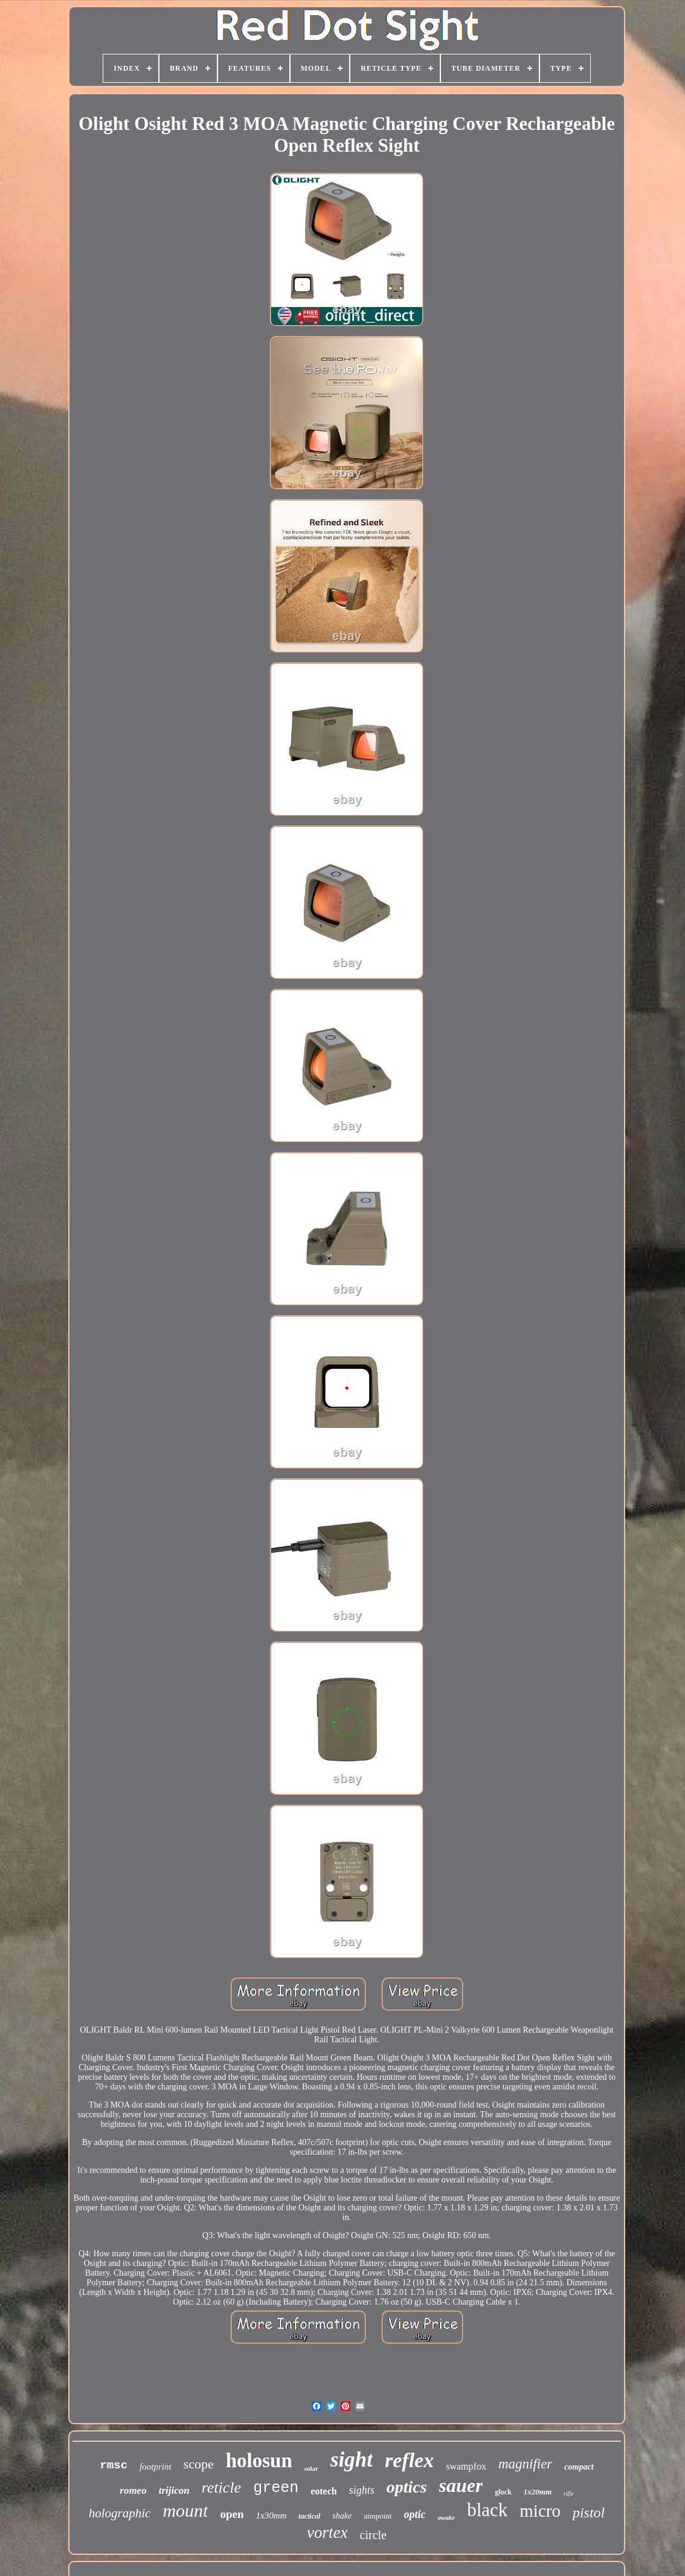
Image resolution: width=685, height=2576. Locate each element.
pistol (589, 2512)
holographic (120, 2513)
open (231, 2514)
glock (503, 2492)
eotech (323, 2491)
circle (373, 2535)
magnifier (525, 2463)
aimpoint (377, 2515)
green (275, 2488)
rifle (569, 2493)
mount (185, 2510)
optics (407, 2486)
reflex (409, 2460)
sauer (461, 2485)
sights (362, 2490)
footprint (156, 2466)
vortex (327, 2532)
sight (351, 2459)
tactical (309, 2516)
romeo (133, 2490)
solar (311, 2468)
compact (578, 2466)
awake (446, 2517)
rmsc (113, 2465)
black (487, 2509)
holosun (259, 2460)
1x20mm (538, 2491)
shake (342, 2515)
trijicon (174, 2490)
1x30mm (271, 2515)
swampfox (466, 2466)
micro (540, 2510)
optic (414, 2514)
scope (199, 2463)
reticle (221, 2487)
